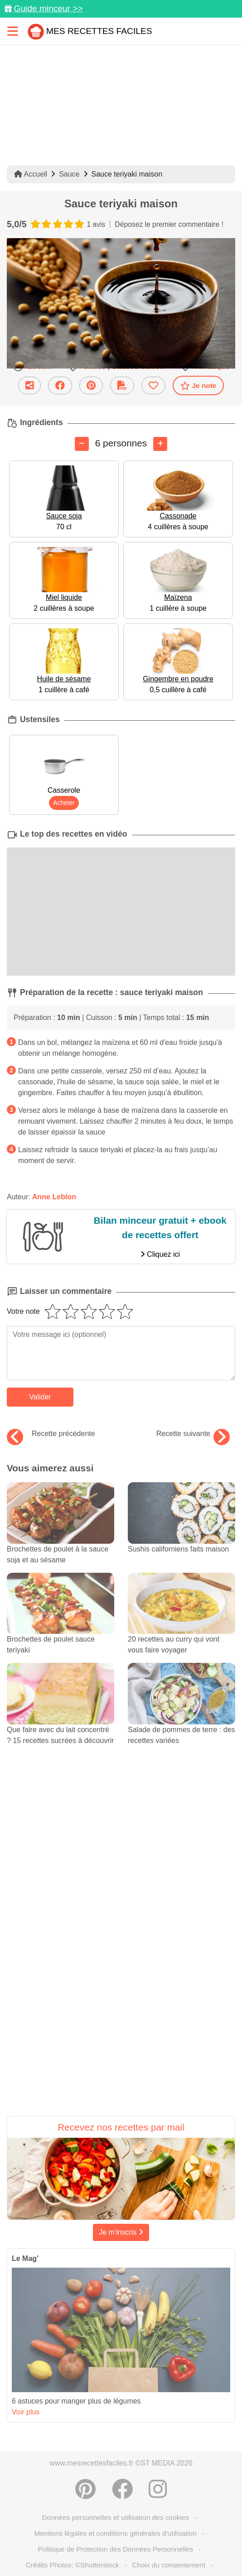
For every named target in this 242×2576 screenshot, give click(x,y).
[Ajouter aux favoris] (153, 385)
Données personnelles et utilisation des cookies (115, 2517)
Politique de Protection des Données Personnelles (115, 2549)
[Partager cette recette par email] (29, 385)
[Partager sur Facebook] (60, 385)
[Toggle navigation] (12, 31)
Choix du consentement (168, 2565)
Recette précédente (51, 1433)
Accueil (30, 174)
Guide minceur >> (48, 8)
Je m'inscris (121, 2232)
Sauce (69, 174)
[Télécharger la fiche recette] (122, 385)
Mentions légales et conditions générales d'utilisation (115, 2533)
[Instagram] (158, 2489)
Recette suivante (193, 1433)
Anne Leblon (54, 1197)
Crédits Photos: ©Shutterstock (72, 2565)
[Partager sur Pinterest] (91, 385)
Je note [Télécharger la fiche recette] (198, 386)
